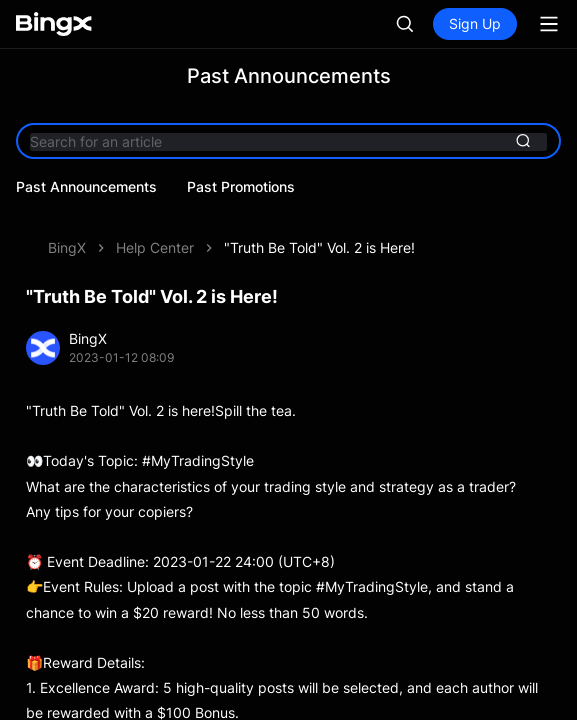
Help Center (155, 247)
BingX (67, 247)
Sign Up (475, 23)
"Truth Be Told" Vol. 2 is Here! (319, 247)
